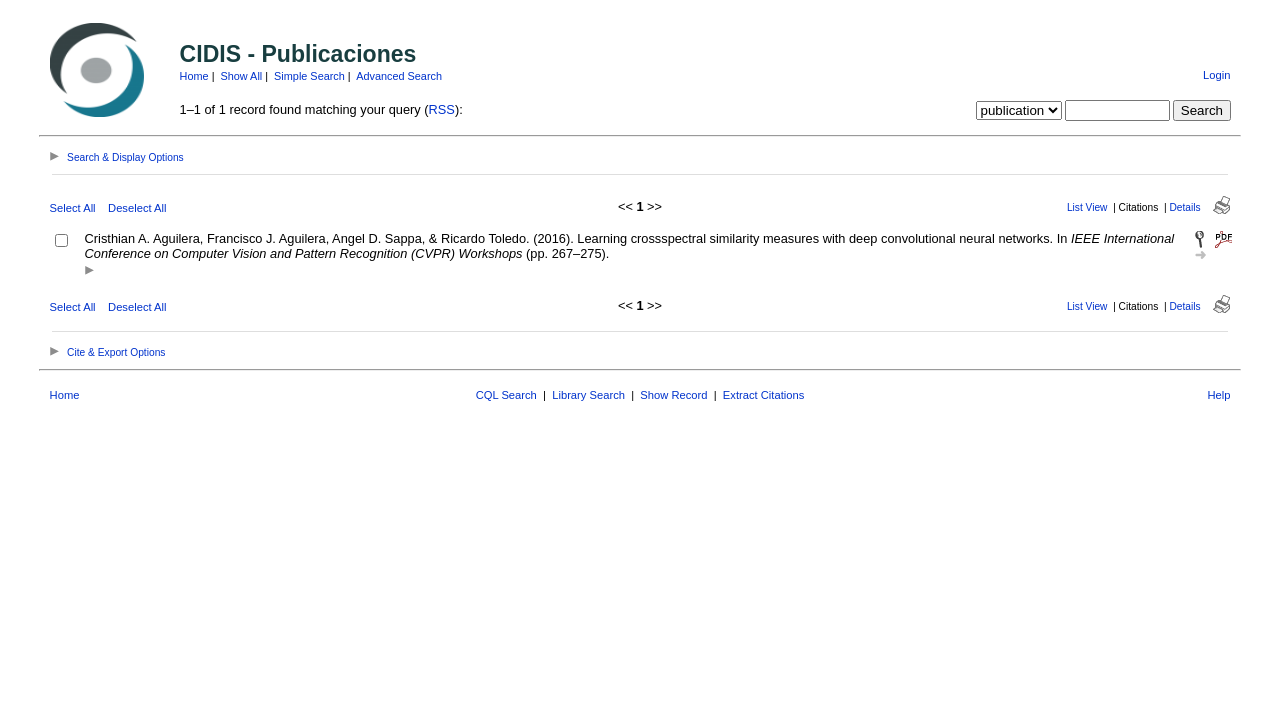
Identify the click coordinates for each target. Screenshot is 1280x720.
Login (1216, 75)
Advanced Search (399, 76)
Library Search (588, 395)
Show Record (673, 395)
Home (194, 76)
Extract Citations (763, 395)
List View (1087, 207)
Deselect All (137, 208)
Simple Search (309, 76)
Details (1184, 207)
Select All (73, 208)
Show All (242, 76)
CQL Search (506, 395)
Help (1218, 395)
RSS (442, 109)
